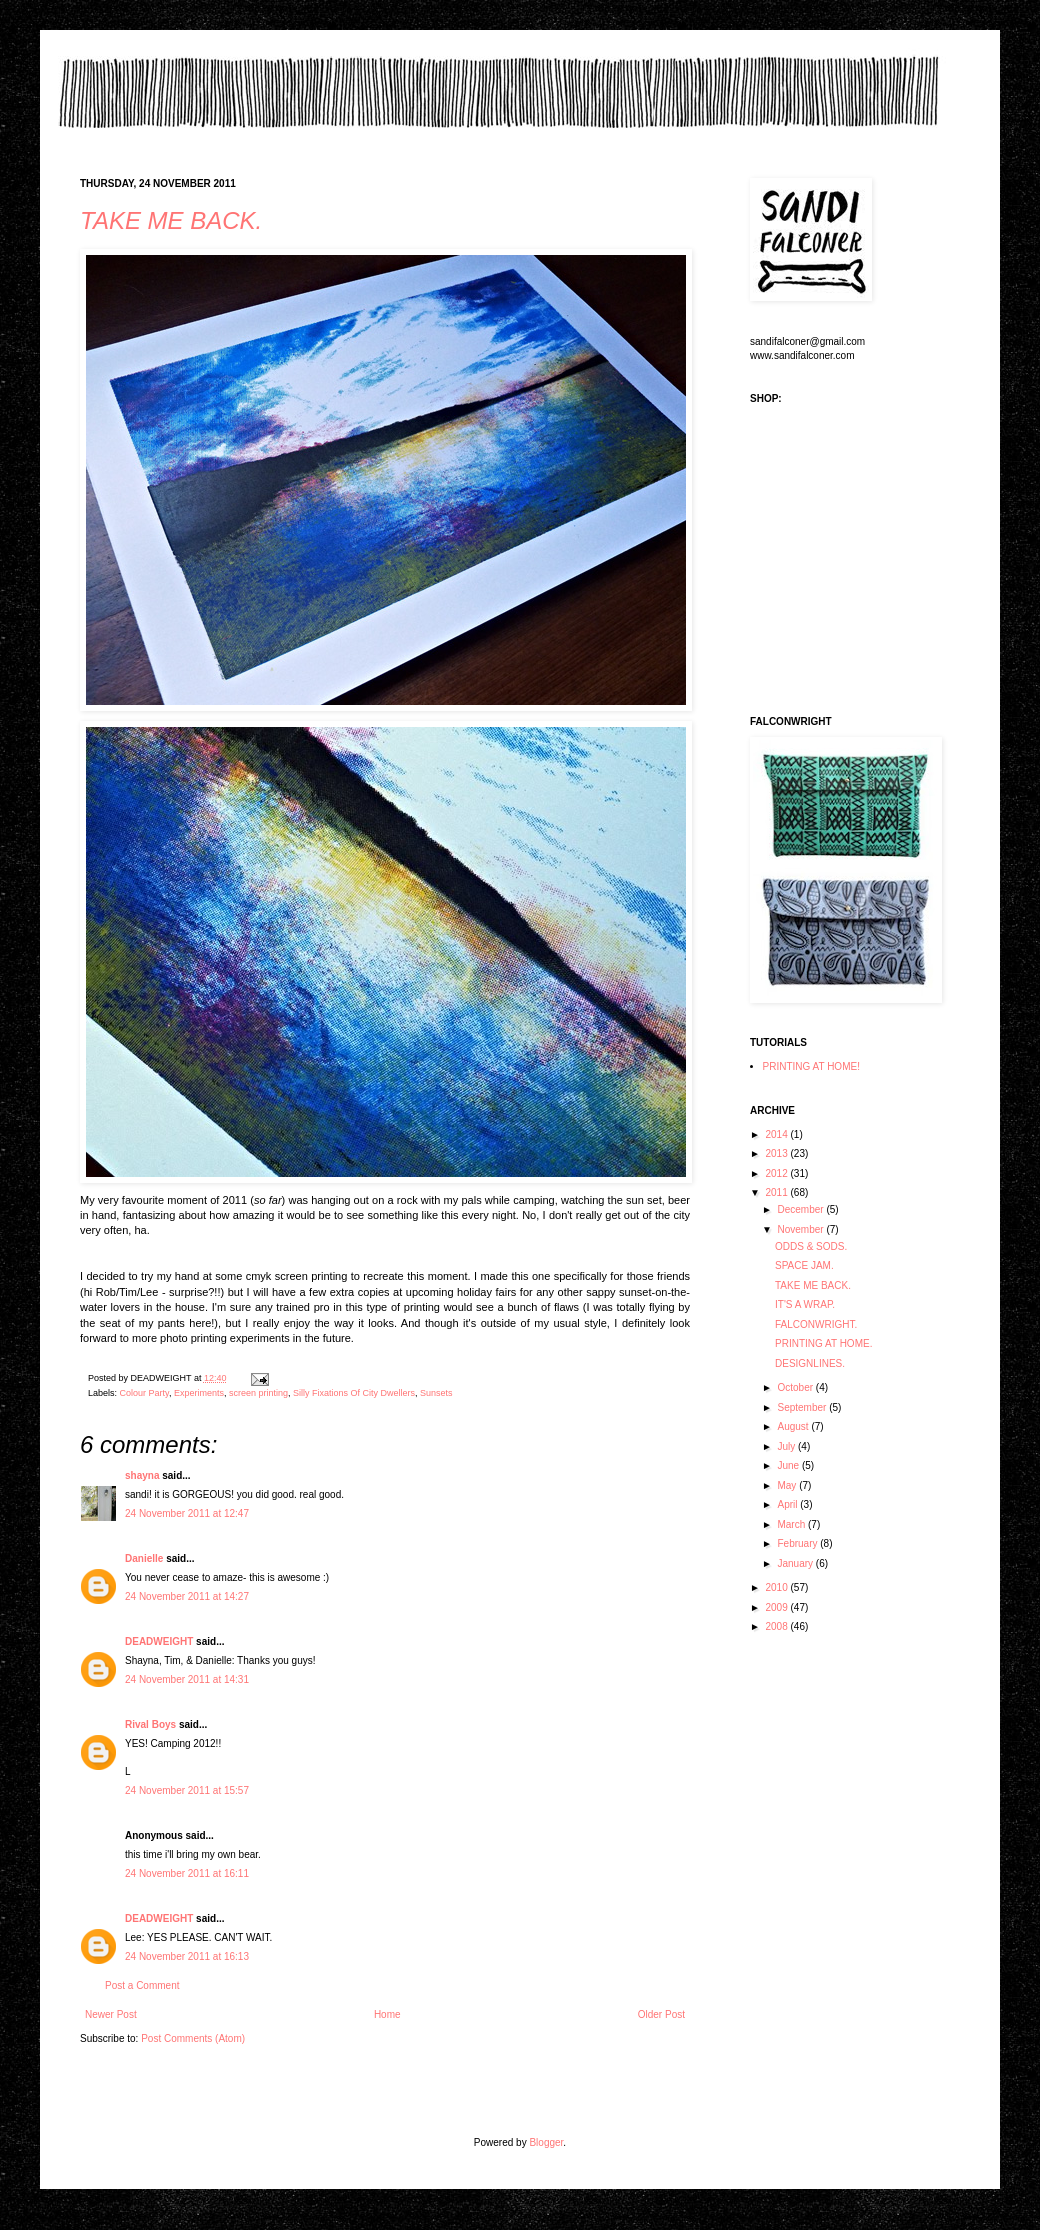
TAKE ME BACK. (171, 220)
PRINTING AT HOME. (823, 1343)
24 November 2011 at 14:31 (187, 1679)
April (788, 1504)
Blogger (546, 2142)
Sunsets (436, 1393)
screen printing (258, 1393)
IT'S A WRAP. (805, 1304)
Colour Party (144, 1393)
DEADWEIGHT (159, 1641)
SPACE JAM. (804, 1265)
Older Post (661, 2014)
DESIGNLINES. (810, 1363)
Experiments (199, 1393)
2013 (777, 1153)
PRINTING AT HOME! (811, 1066)
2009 (777, 1607)
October (796, 1387)
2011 (777, 1192)
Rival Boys (150, 1724)
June (789, 1465)
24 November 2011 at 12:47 (187, 1513)
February (798, 1543)
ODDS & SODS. (811, 1246)
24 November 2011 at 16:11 (187, 1873)
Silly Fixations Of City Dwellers (354, 1393)
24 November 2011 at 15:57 (187, 1790)
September (803, 1407)
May (788, 1485)
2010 (777, 1587)
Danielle (144, 1558)
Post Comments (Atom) (193, 2038)
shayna (142, 1475)
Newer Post (111, 2014)
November (801, 1229)
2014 (777, 1134)
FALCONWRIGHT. (816, 1324)
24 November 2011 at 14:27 (187, 1596)
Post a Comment (142, 1985)
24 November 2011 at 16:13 (187, 1956)
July (787, 1446)
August (794, 1426)
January (796, 1563)
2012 (777, 1173)
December (801, 1209)
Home (387, 2014)
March (792, 1524)
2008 (777, 1626)
